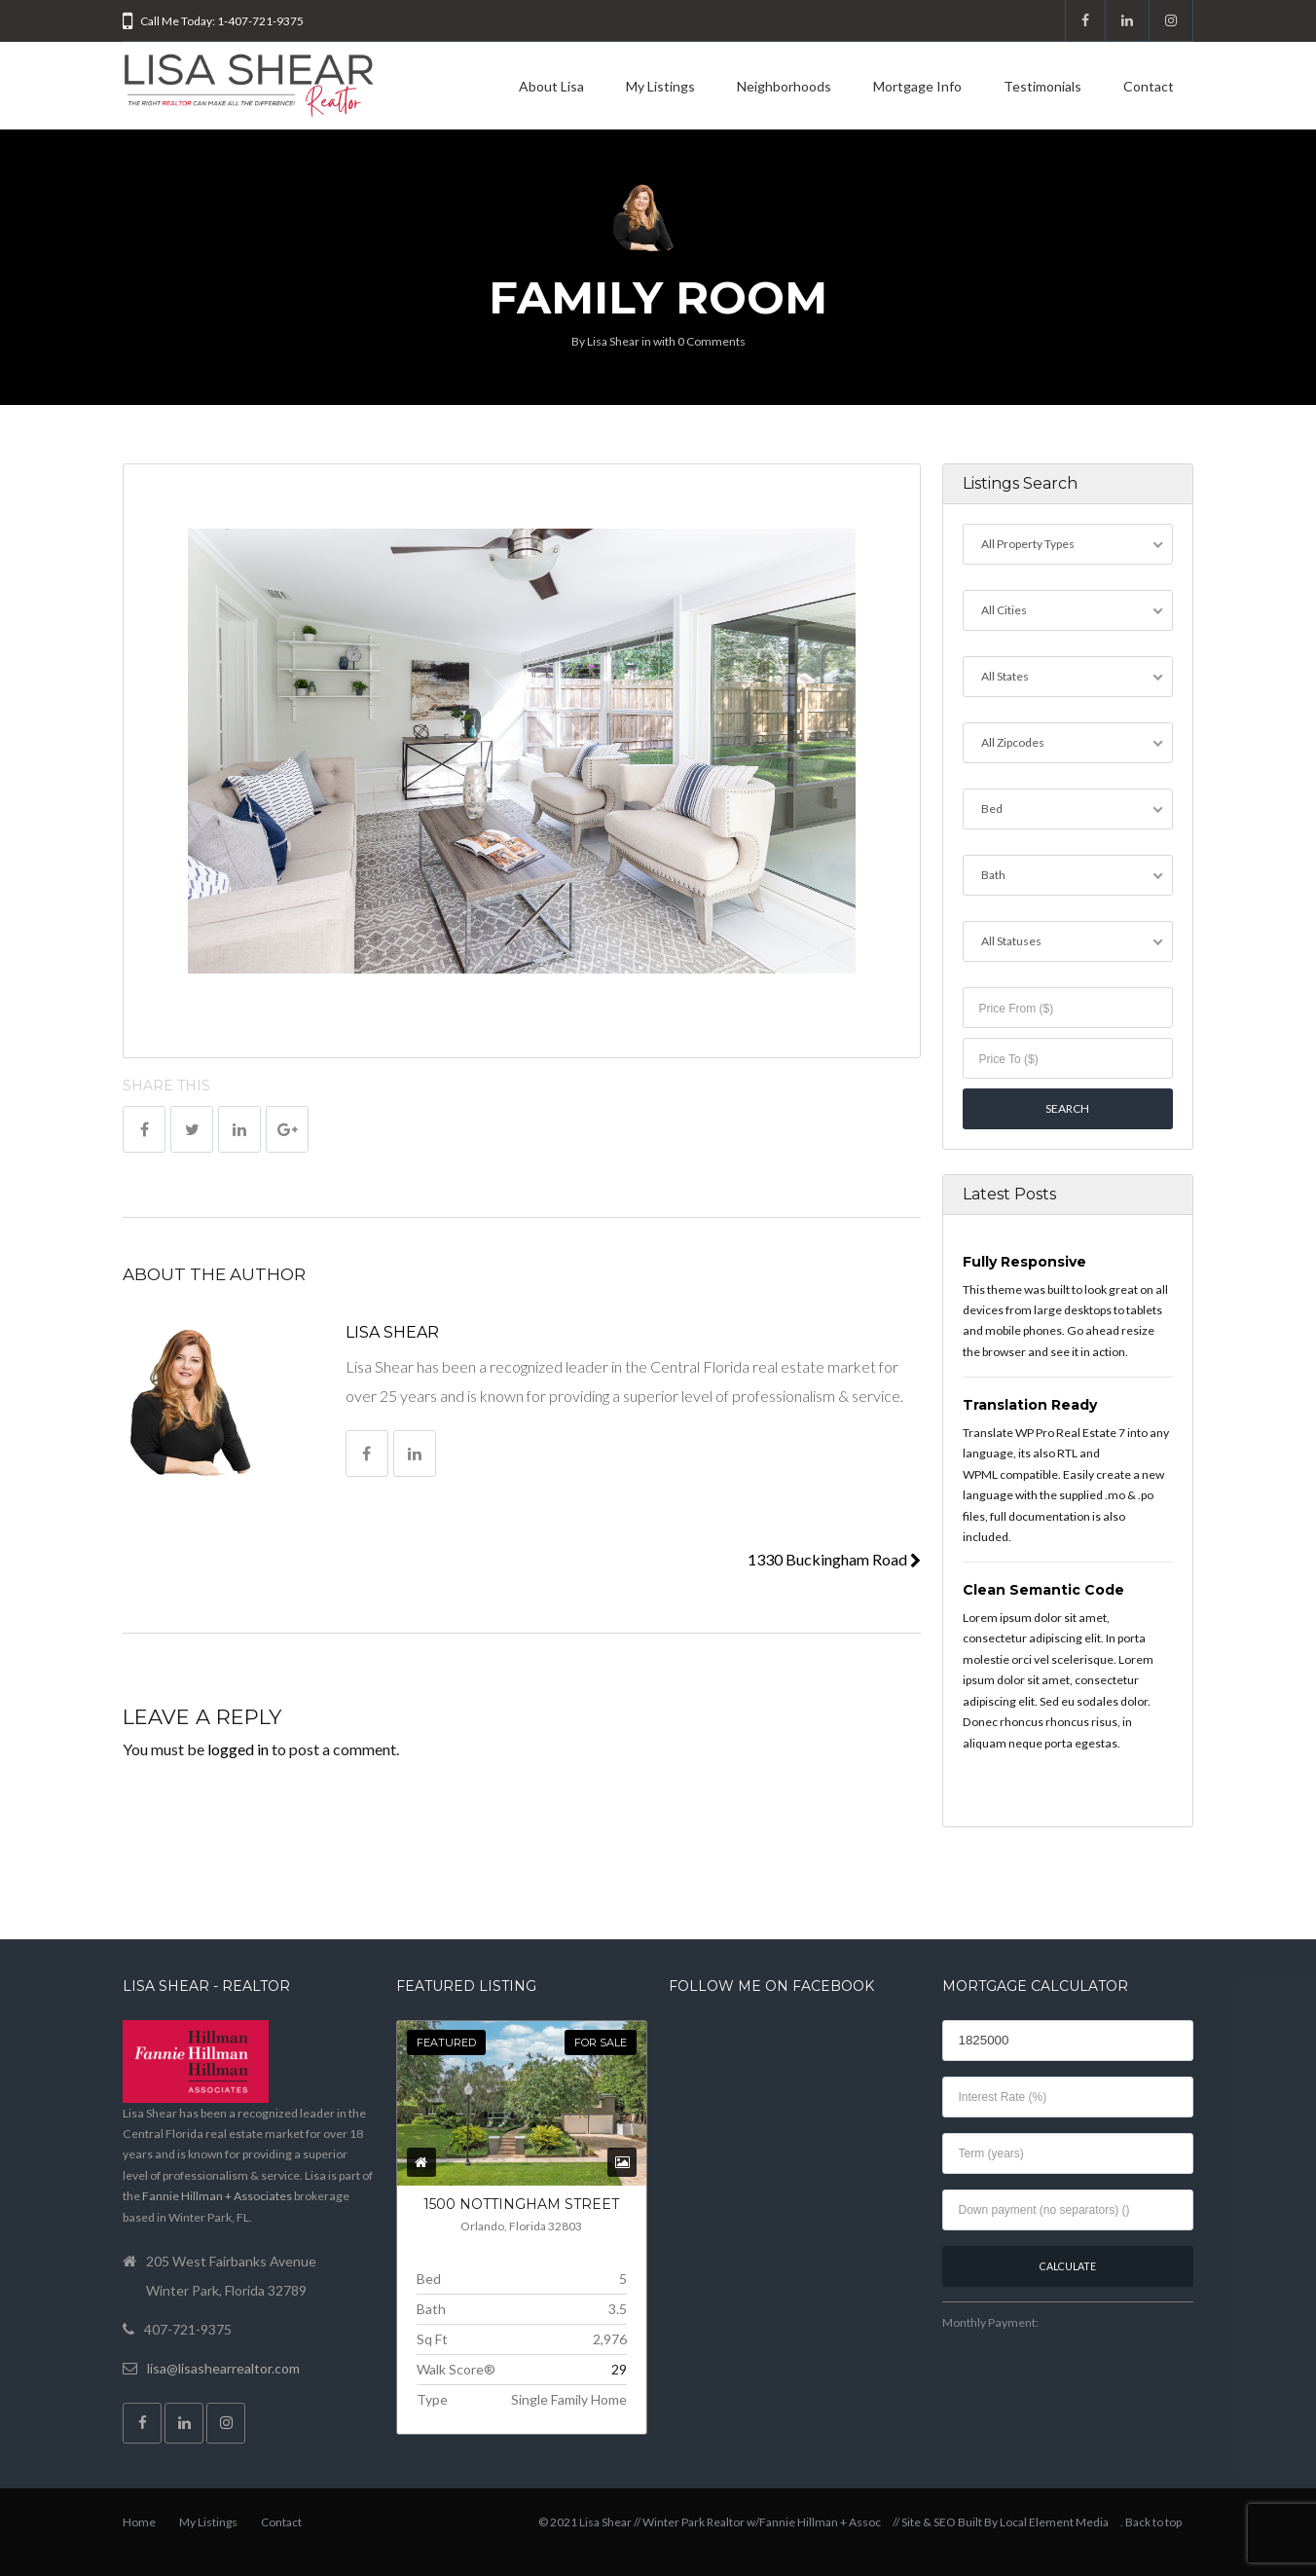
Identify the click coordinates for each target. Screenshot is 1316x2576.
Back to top (1153, 2522)
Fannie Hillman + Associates (217, 2196)
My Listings (660, 86)
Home (139, 2522)
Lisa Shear (613, 341)
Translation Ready (1030, 1405)
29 (619, 2369)
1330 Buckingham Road (834, 1559)
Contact (1148, 86)
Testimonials (1042, 86)
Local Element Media (1054, 2522)
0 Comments (711, 341)
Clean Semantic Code (1043, 1590)
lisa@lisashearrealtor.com (223, 2368)
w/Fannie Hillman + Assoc (814, 2522)
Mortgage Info (917, 86)
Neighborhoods (784, 86)
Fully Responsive (1024, 1261)
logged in (238, 1749)
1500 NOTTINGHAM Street (521, 2204)
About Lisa (551, 86)
